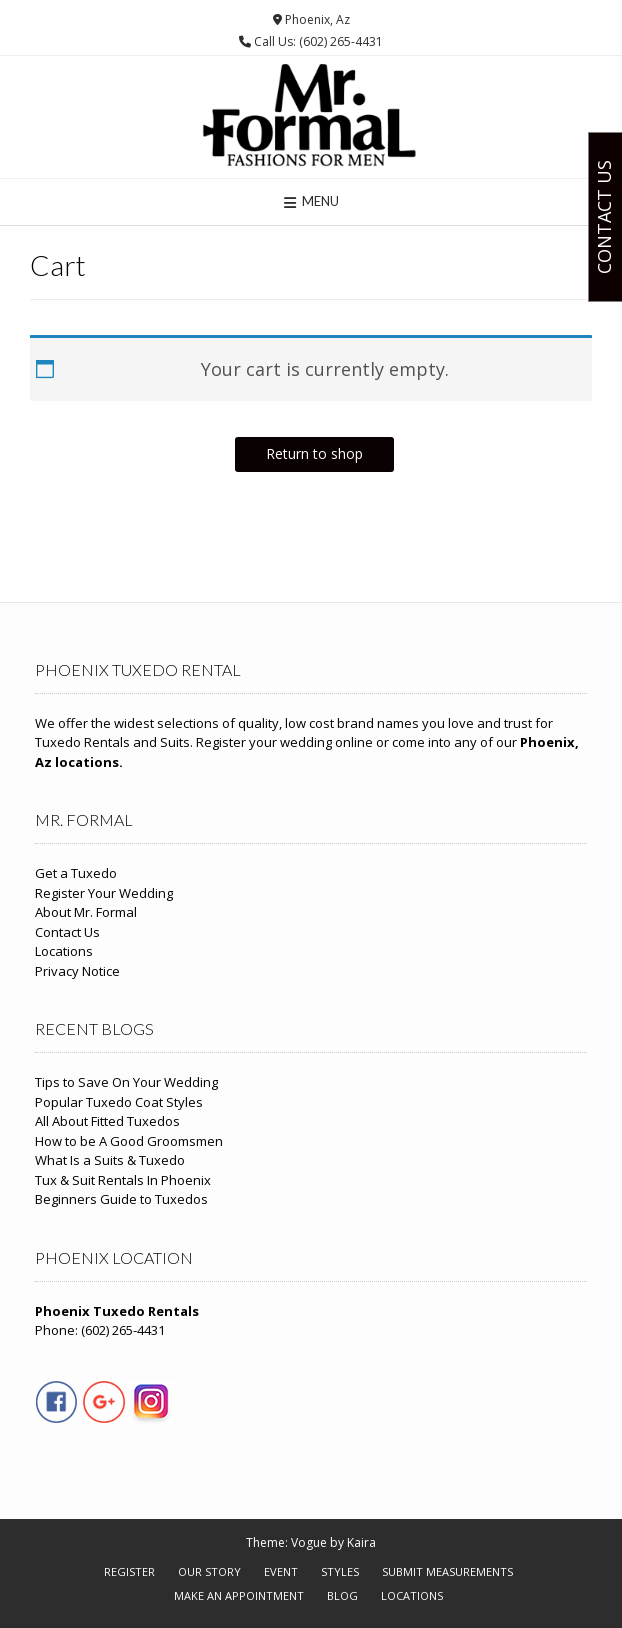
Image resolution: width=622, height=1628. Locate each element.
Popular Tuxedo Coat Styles (119, 1102)
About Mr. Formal (86, 912)
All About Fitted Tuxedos (107, 1121)
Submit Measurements (447, 1571)
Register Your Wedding (104, 893)
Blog (342, 1595)
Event (281, 1571)
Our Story (209, 1571)
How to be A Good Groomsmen (129, 1141)
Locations (64, 951)
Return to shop (314, 453)
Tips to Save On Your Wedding (126, 1082)
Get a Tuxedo (76, 873)
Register (129, 1571)
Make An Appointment (239, 1595)
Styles (340, 1571)
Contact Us (67, 932)
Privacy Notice (77, 971)
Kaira (361, 1542)
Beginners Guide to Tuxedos (121, 1199)
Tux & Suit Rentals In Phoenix (123, 1180)
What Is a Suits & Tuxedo (110, 1160)
